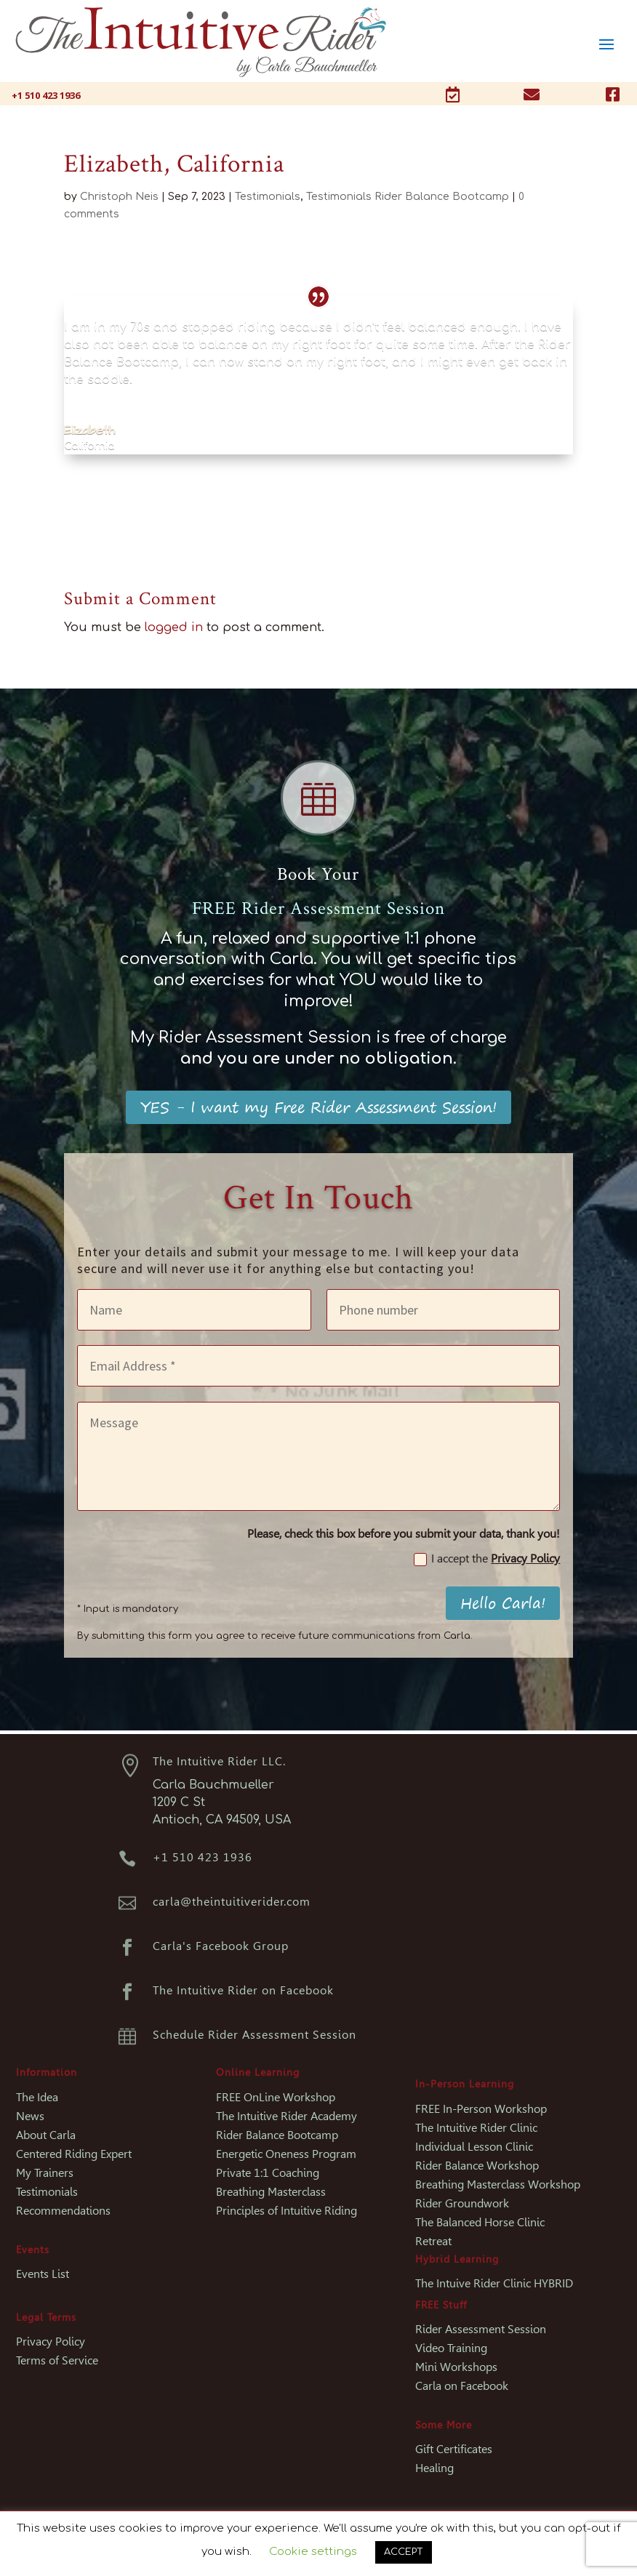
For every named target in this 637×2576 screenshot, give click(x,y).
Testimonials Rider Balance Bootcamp (407, 196)
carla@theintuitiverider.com (232, 1902)
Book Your (318, 874)
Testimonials (267, 196)
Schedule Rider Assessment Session (254, 2035)
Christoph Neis (119, 196)
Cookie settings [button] (313, 2551)
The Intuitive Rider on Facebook (243, 1990)
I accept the (487, 1559)
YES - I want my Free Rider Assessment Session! (318, 1107)
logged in (174, 627)
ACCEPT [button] (403, 2552)
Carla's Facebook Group (221, 1946)
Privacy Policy (525, 1558)
